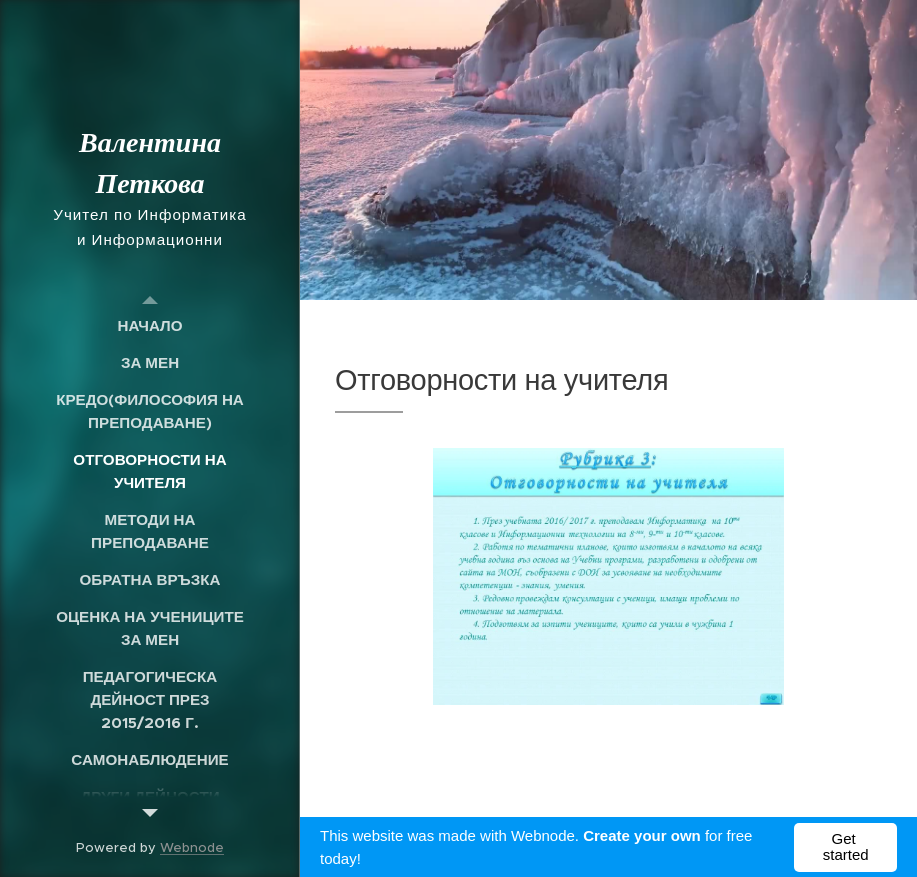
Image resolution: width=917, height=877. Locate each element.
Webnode (192, 847)
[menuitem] (150, 325)
